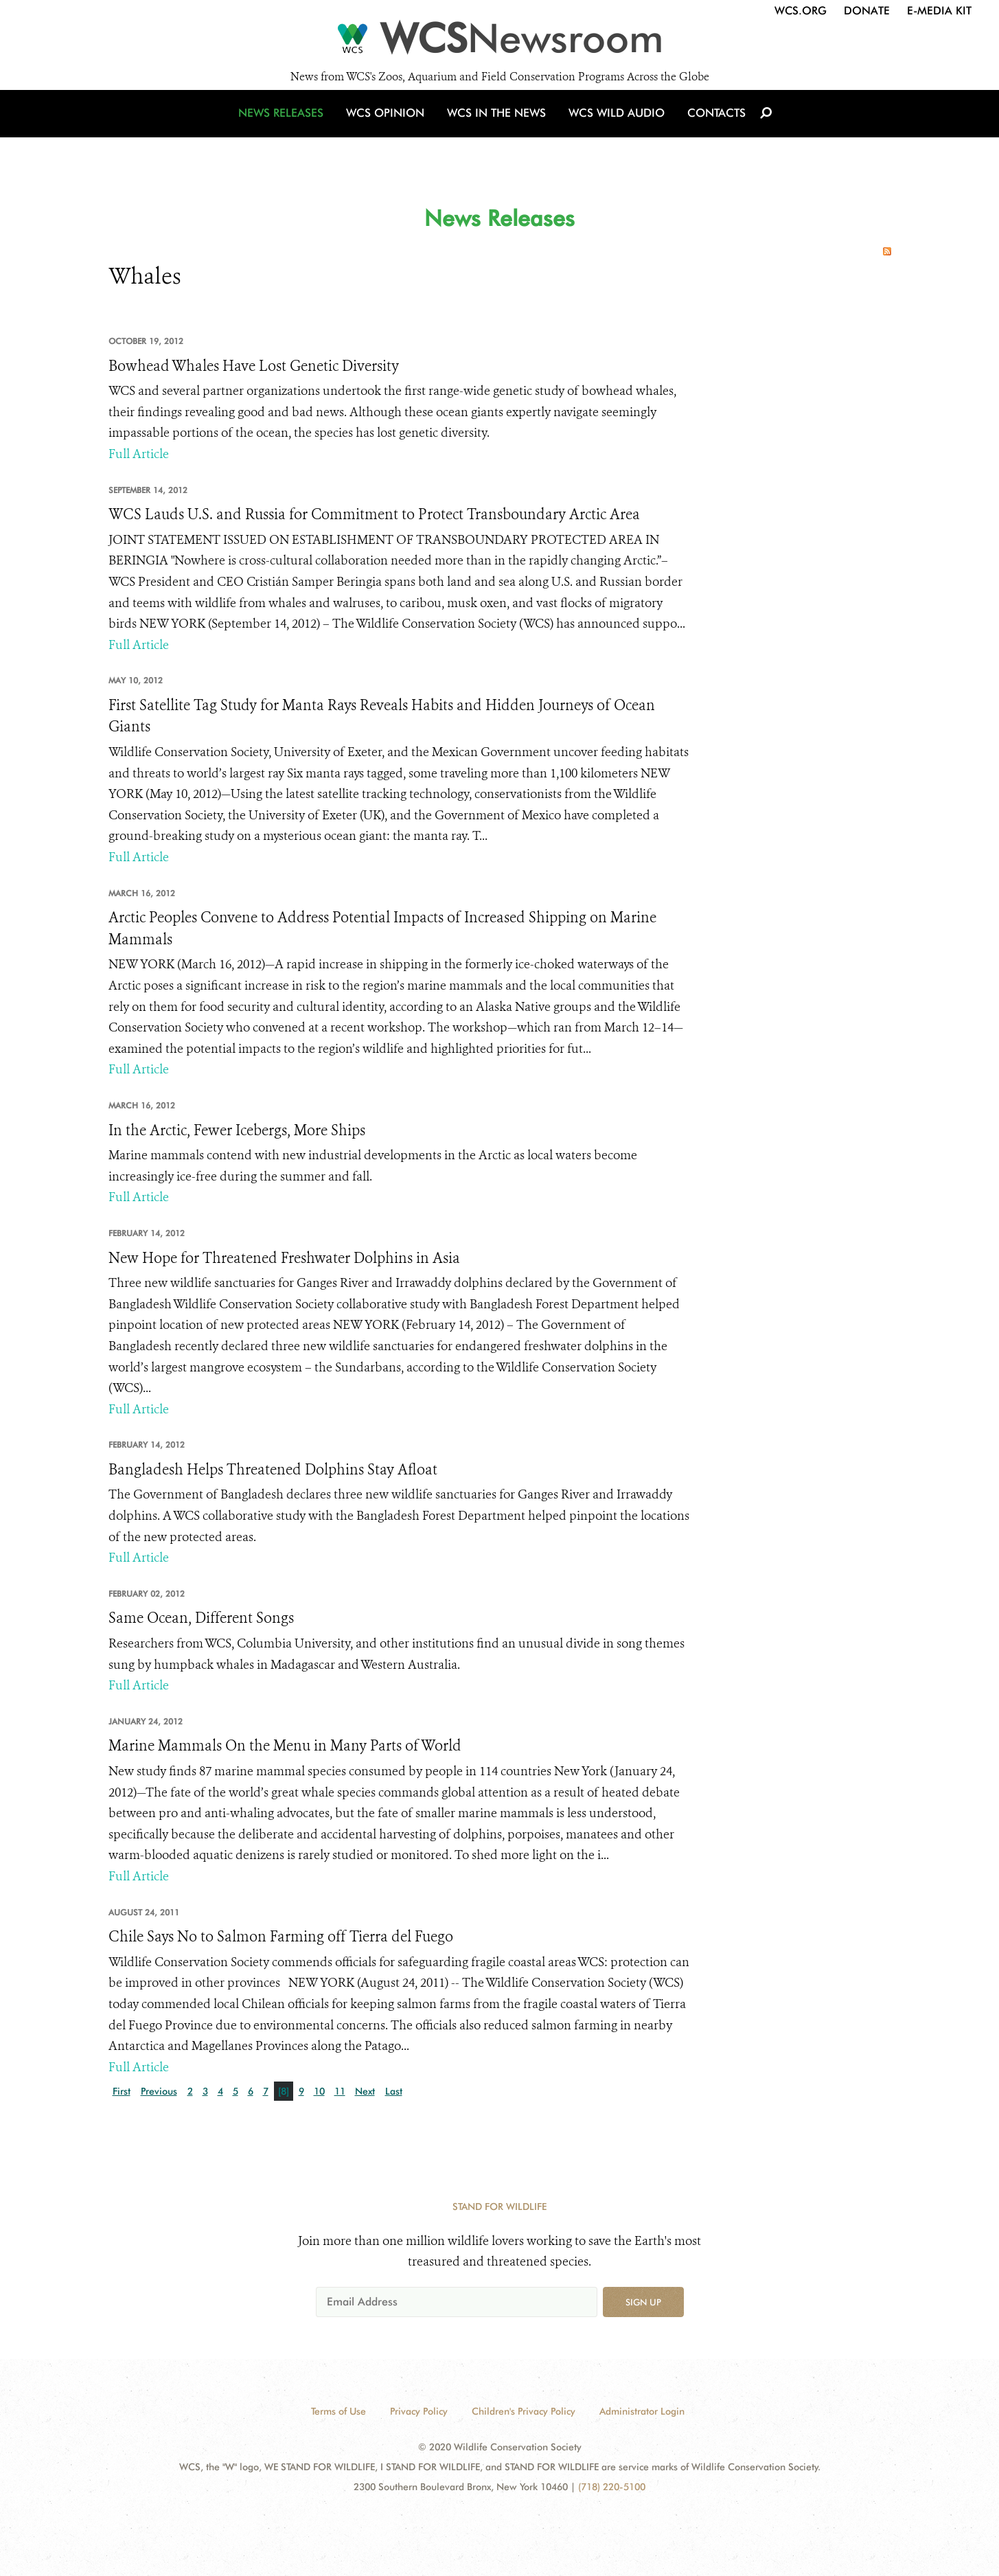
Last (393, 2091)
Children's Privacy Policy (523, 2411)
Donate (867, 10)
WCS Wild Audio (615, 125)
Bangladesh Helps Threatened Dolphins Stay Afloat (272, 1469)
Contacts (711, 125)
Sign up (643, 2301)
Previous (159, 2091)
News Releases (287, 125)
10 (319, 2091)
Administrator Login (642, 2411)
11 (339, 2091)
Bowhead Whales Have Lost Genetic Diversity (253, 366)
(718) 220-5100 (611, 2486)
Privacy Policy (419, 2411)
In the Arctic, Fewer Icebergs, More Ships (236, 1130)
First (121, 2091)
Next (365, 2091)
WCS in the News (497, 125)
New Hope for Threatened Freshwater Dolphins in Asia (284, 1258)
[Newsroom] (499, 42)
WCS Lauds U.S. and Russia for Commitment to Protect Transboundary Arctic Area (374, 514)
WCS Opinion (389, 125)
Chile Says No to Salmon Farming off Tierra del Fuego (280, 1936)
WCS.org (800, 10)
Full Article (138, 454)
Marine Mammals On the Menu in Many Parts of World (284, 1745)
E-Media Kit (939, 10)
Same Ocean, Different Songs (201, 1618)
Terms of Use (338, 2411)
